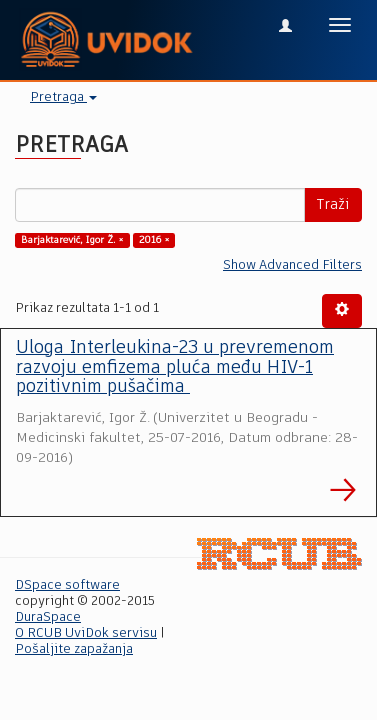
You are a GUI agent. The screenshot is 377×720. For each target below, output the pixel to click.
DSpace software (67, 585)
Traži (333, 205)
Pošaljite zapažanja (74, 649)
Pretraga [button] (63, 97)
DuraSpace (48, 617)
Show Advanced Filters (292, 265)
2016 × (154, 240)
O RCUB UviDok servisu (86, 633)
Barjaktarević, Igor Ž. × (72, 240)
